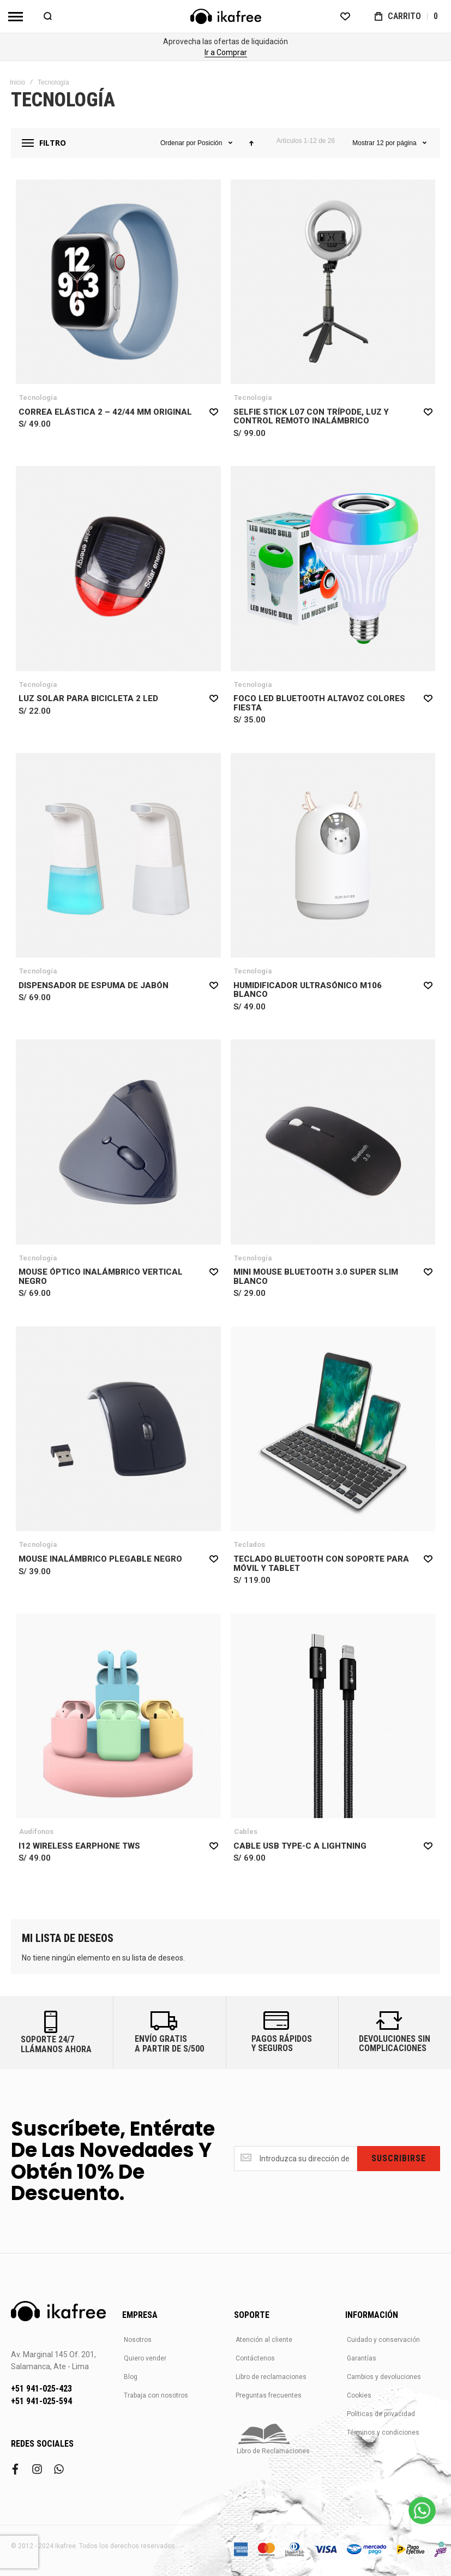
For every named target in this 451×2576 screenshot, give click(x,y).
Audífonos (36, 1831)
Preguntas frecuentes (269, 2395)
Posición (210, 143)
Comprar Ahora (225, 52)
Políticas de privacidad (381, 2414)
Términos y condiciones (383, 2432)
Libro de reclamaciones (271, 2377)
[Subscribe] (398, 2158)
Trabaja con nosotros (156, 2395)
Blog (130, 2377)
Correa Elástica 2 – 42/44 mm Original (105, 412)
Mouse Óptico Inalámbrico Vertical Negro (101, 1276)
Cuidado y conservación (383, 2340)
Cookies (359, 2395)
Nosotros (138, 2340)
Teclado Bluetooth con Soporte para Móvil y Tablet (321, 1563)
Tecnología (38, 397)
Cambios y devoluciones (384, 2377)
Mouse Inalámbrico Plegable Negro (100, 1559)
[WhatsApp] (422, 2510)
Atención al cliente (264, 2340)
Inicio (17, 82)
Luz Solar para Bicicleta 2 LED (88, 698)
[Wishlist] (345, 16)
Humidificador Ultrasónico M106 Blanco (307, 990)
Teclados (249, 1544)
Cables (245, 1831)
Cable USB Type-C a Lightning (299, 1846)
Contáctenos (255, 2358)
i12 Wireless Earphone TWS (79, 1846)
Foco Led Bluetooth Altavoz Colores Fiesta (319, 703)
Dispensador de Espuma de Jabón (94, 985)
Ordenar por (178, 143)
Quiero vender (145, 2358)
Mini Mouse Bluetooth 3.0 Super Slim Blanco (315, 1276)
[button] (214, 411)
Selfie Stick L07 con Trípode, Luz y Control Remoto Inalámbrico (311, 416)
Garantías (361, 2358)
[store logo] (225, 16)
